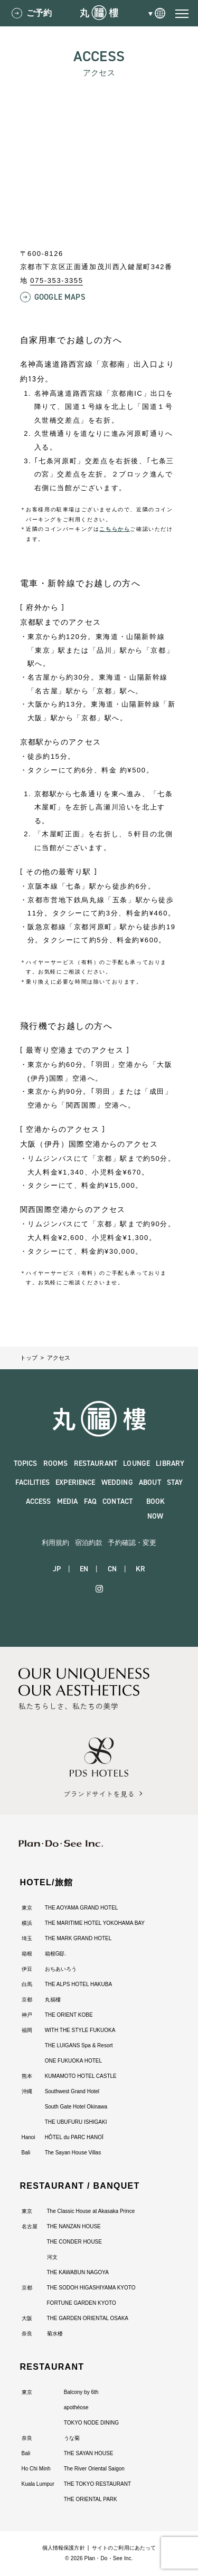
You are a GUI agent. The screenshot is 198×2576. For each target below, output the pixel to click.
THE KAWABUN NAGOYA (78, 2272)
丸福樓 (53, 1999)
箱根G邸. (56, 1954)
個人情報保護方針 (63, 2548)
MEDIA (67, 1501)
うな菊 (72, 2438)
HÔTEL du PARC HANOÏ (74, 2137)
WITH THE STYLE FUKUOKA (80, 2030)
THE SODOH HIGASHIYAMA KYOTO (91, 2288)
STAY (175, 1482)
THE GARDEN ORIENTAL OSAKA (87, 2318)
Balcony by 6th (81, 2392)
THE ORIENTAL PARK (90, 2499)
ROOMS (55, 1463)
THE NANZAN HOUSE (74, 2226)
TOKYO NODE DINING (91, 2423)
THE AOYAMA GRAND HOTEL (81, 1908)
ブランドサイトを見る (99, 1794)
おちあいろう (61, 1969)
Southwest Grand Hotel (72, 2091)
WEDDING (117, 1482)
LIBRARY (170, 1463)
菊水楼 (55, 2333)
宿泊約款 (89, 1542)
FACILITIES (32, 1482)
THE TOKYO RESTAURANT (97, 2484)
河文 (52, 2257)
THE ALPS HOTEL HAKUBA (78, 1984)
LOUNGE (136, 1463)
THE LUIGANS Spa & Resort (79, 2045)
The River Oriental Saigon (94, 2469)
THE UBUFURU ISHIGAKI (76, 2122)
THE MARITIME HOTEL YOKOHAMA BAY (95, 1923)
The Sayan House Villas (73, 2152)
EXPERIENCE (75, 1482)
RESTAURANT (95, 1463)
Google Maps (60, 297)
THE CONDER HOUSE (74, 2242)
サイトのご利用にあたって (124, 2548)
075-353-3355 (56, 280)
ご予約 (39, 12)
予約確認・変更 (132, 1542)
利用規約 (56, 1542)
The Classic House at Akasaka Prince (91, 2211)
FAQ (90, 1501)
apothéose (76, 2407)
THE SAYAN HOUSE (89, 2453)
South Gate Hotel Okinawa (76, 2107)
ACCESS (38, 1501)
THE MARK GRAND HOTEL (78, 1938)
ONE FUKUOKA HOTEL (73, 2061)
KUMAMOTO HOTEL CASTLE (81, 2076)
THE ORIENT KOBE (69, 2015)
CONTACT (117, 1501)
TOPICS (25, 1463)
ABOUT (150, 1482)
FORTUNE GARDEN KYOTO (81, 2303)
